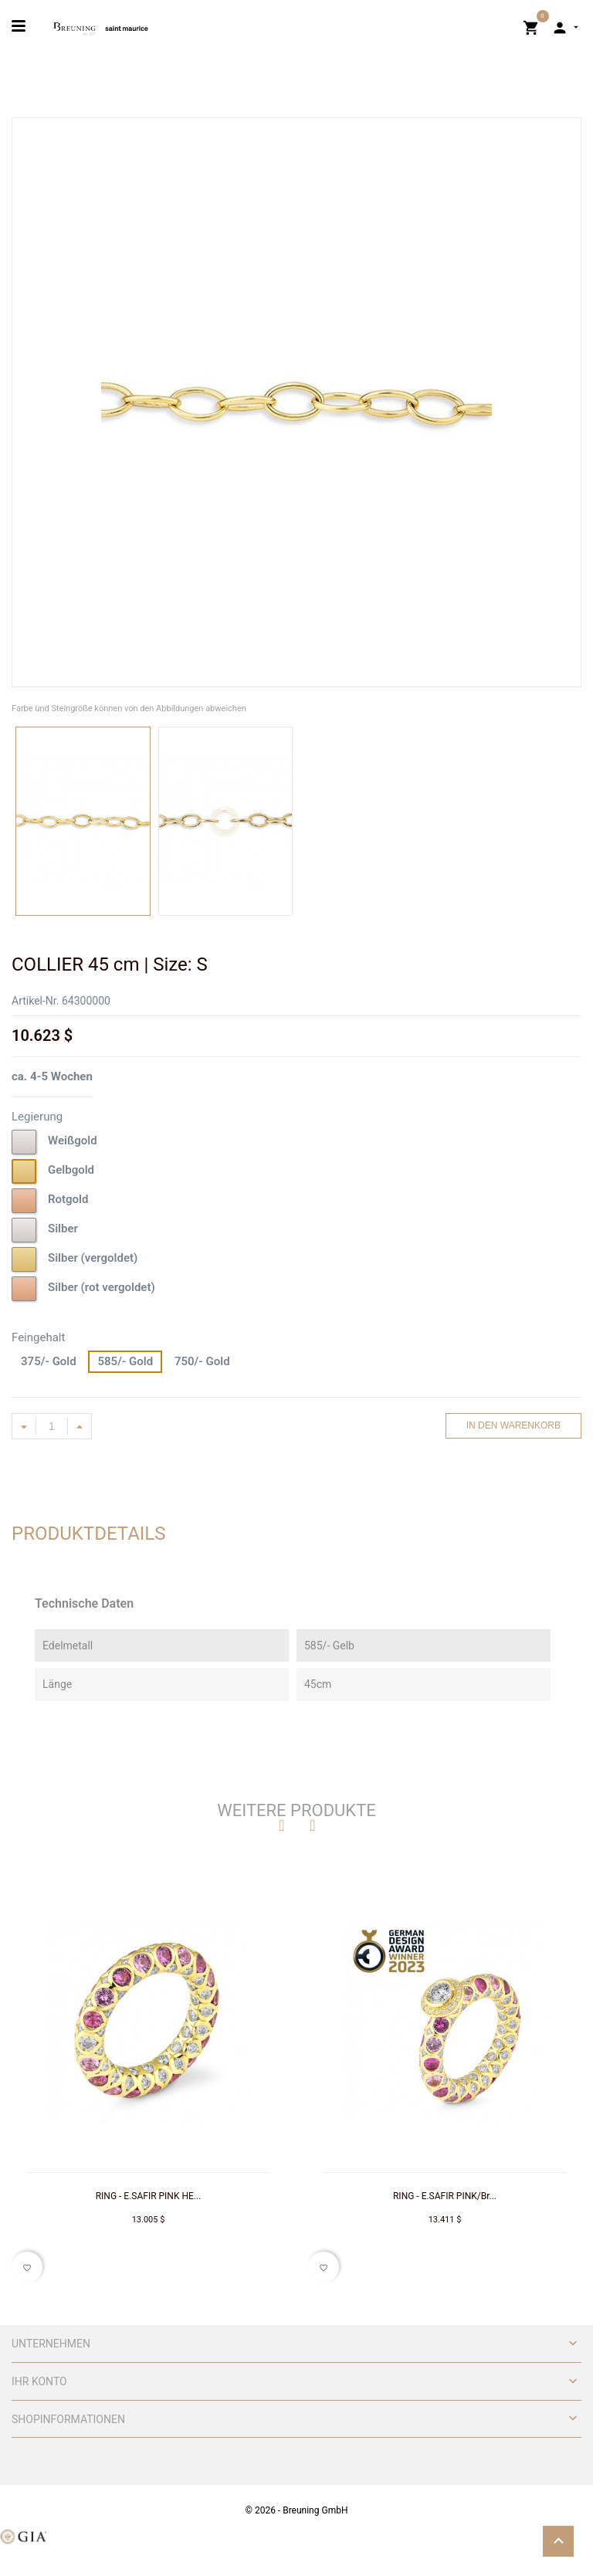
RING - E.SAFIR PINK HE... (149, 2196)
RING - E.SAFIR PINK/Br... (444, 2196)
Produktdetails (89, 1533)
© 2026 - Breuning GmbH (297, 2510)
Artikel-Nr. (35, 1001)
